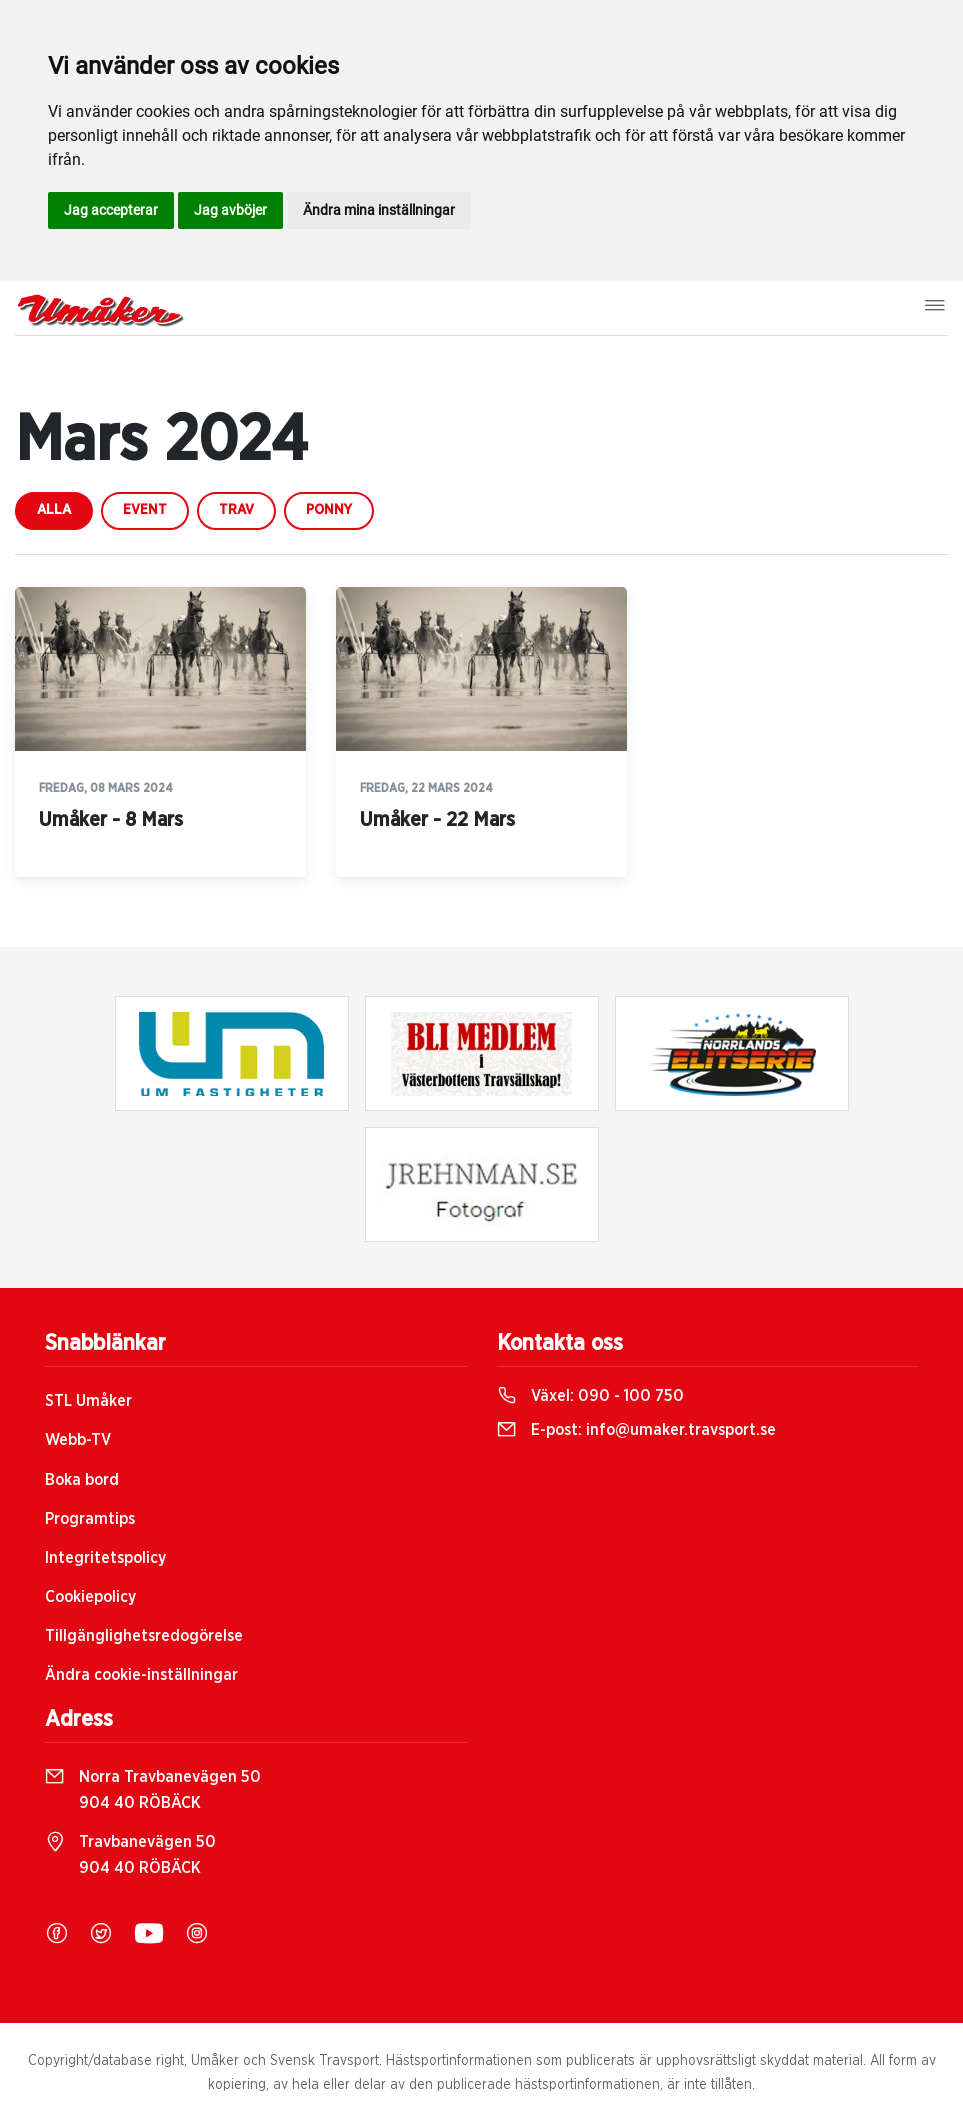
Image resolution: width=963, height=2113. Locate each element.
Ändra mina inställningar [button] (379, 210)
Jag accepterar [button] (111, 210)
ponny (329, 510)
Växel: (590, 1396)
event (145, 510)
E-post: (636, 1430)
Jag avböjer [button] (230, 210)
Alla (54, 510)
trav (236, 510)
